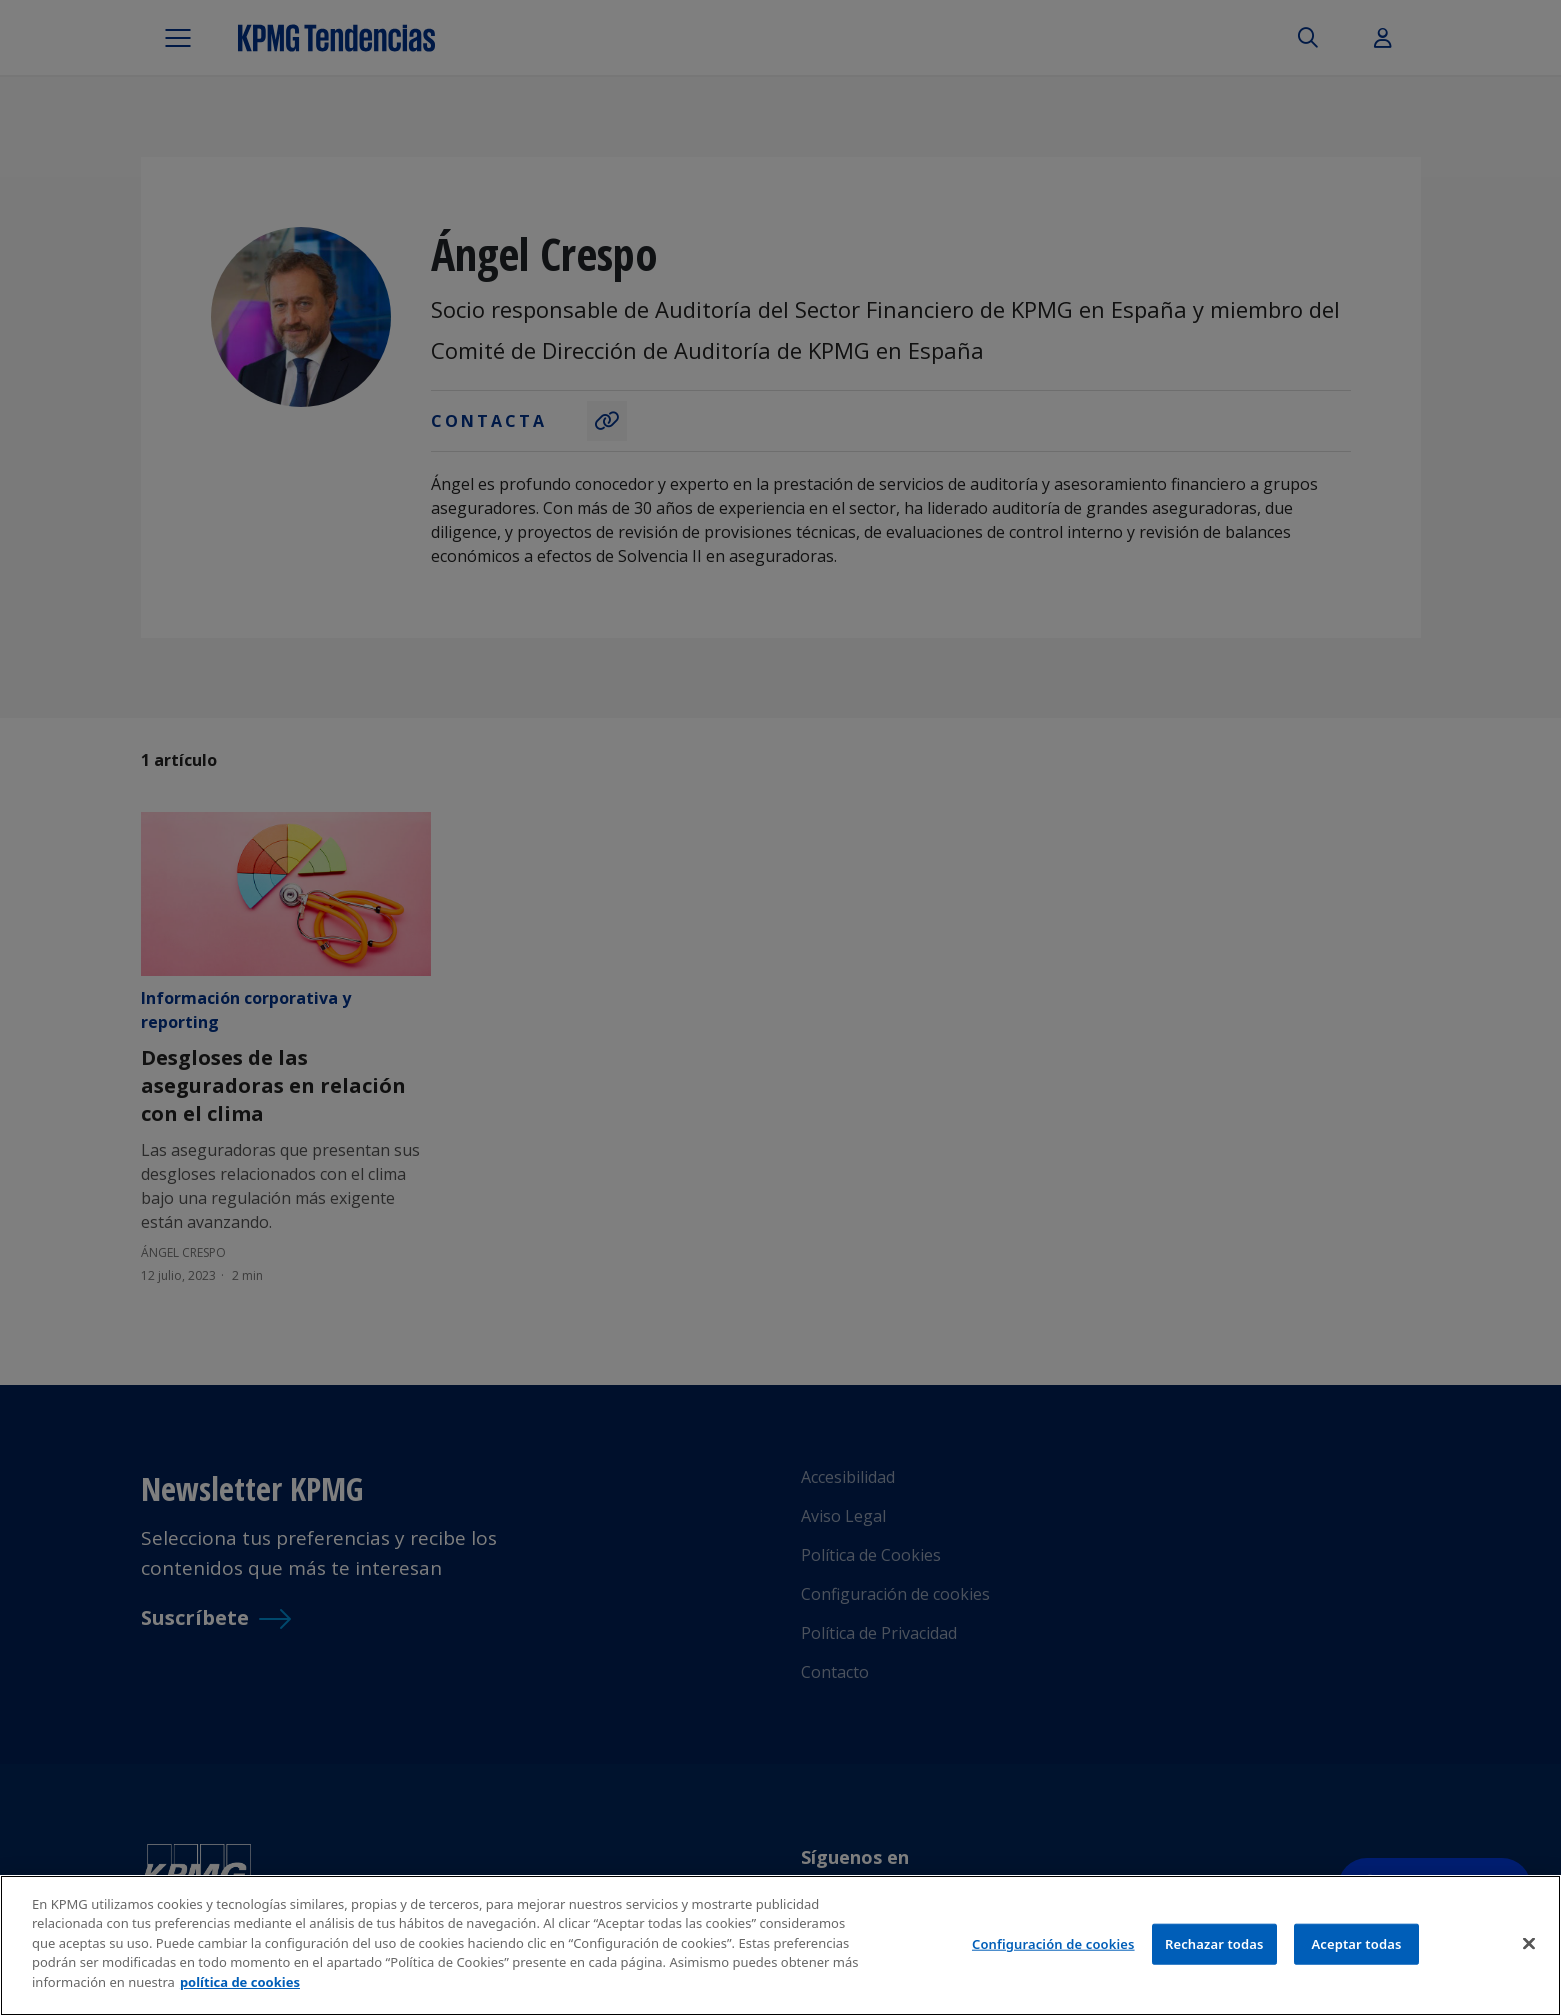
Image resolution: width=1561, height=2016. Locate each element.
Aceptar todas (1356, 1952)
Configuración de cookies (1053, 1952)
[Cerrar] (1529, 1951)
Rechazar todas (1214, 1952)
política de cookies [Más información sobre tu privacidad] (240, 1991)
